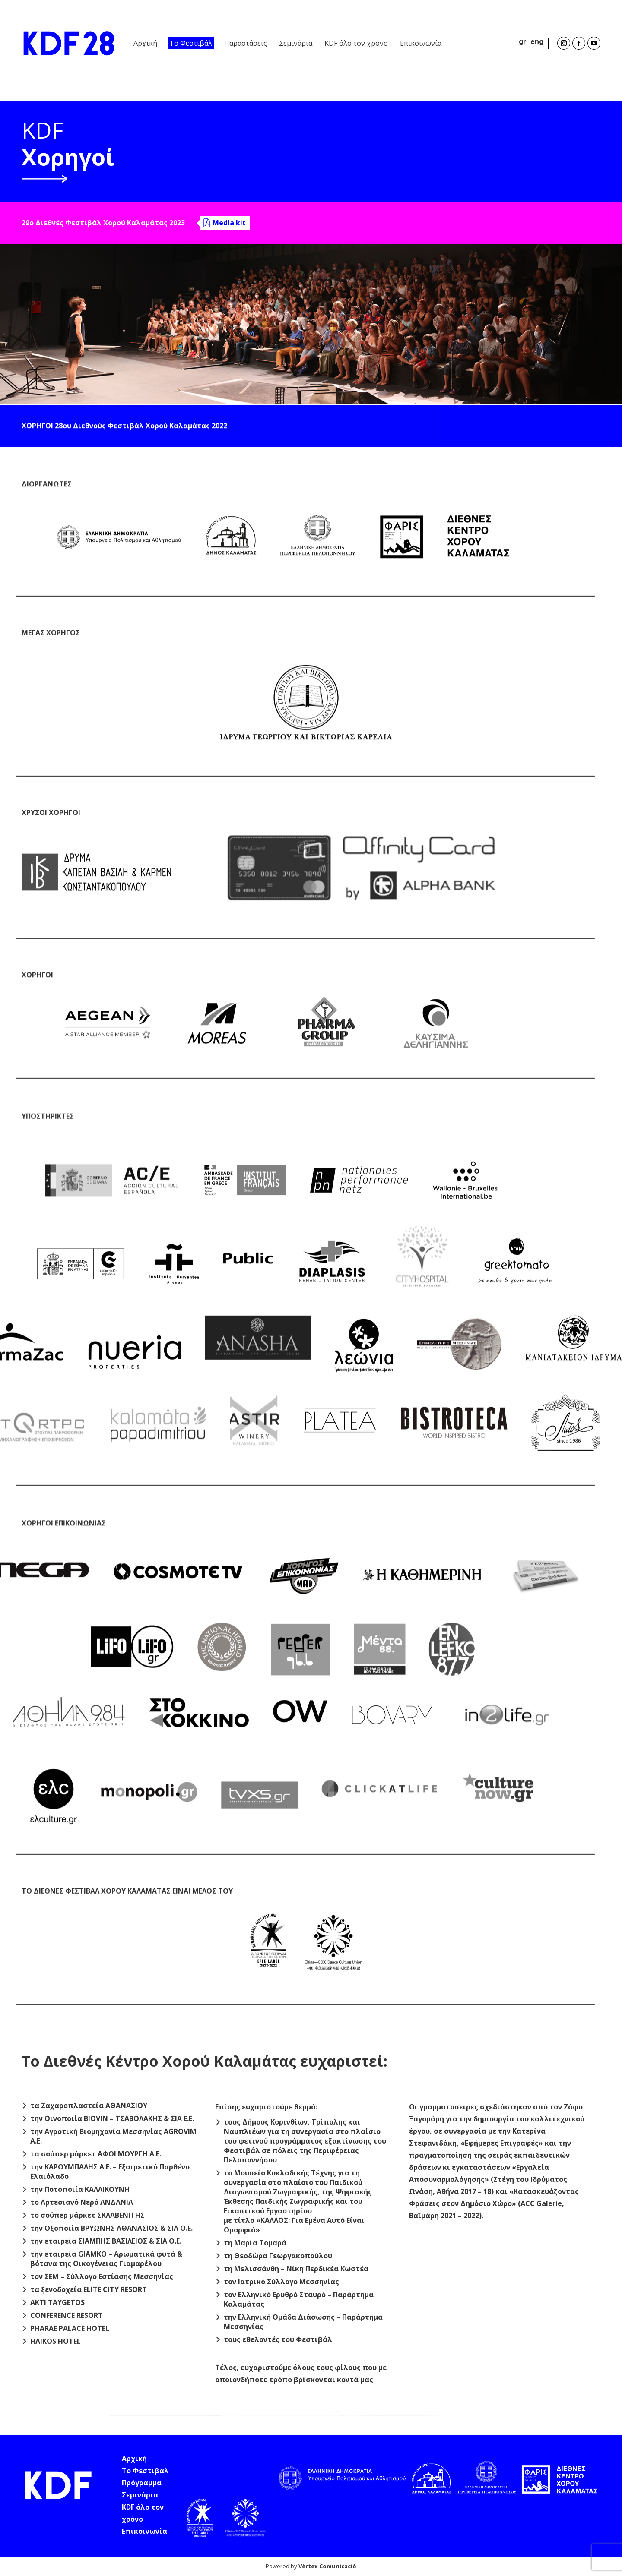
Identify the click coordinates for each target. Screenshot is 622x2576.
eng (536, 41)
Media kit (229, 225)
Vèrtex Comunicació (327, 2566)
